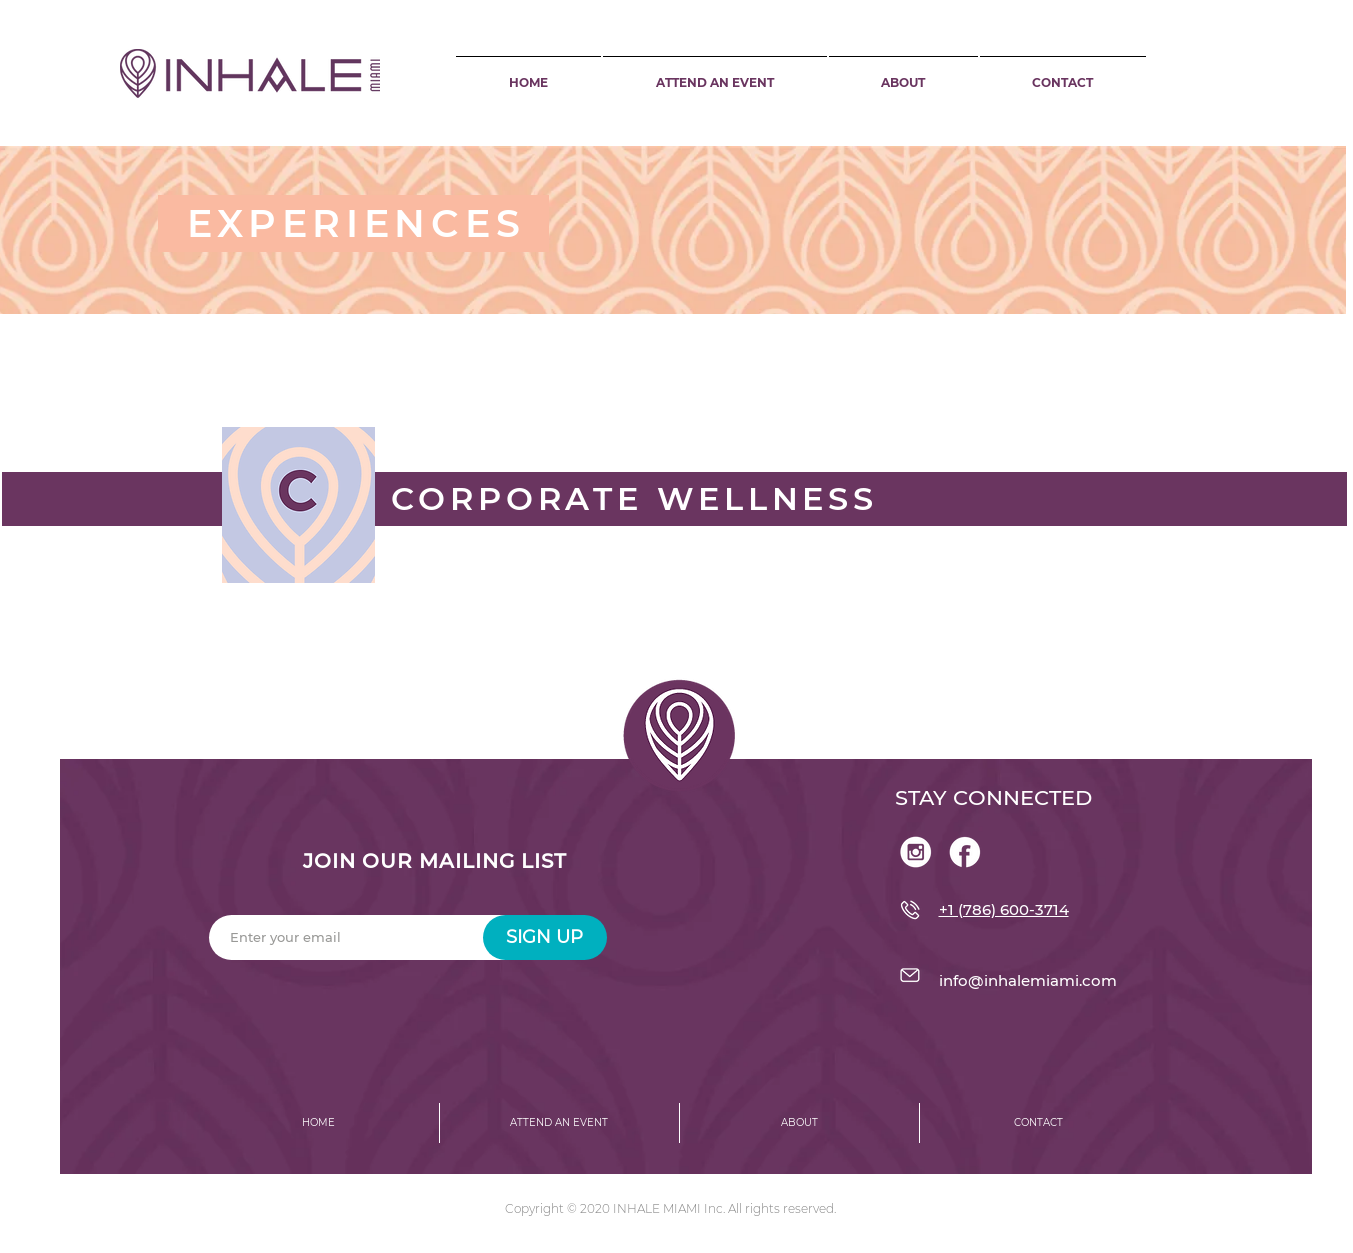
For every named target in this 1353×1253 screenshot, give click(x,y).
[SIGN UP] (545, 937)
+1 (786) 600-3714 (1004, 909)
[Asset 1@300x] (916, 852)
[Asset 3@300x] (965, 852)
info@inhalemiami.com (1028, 980)
